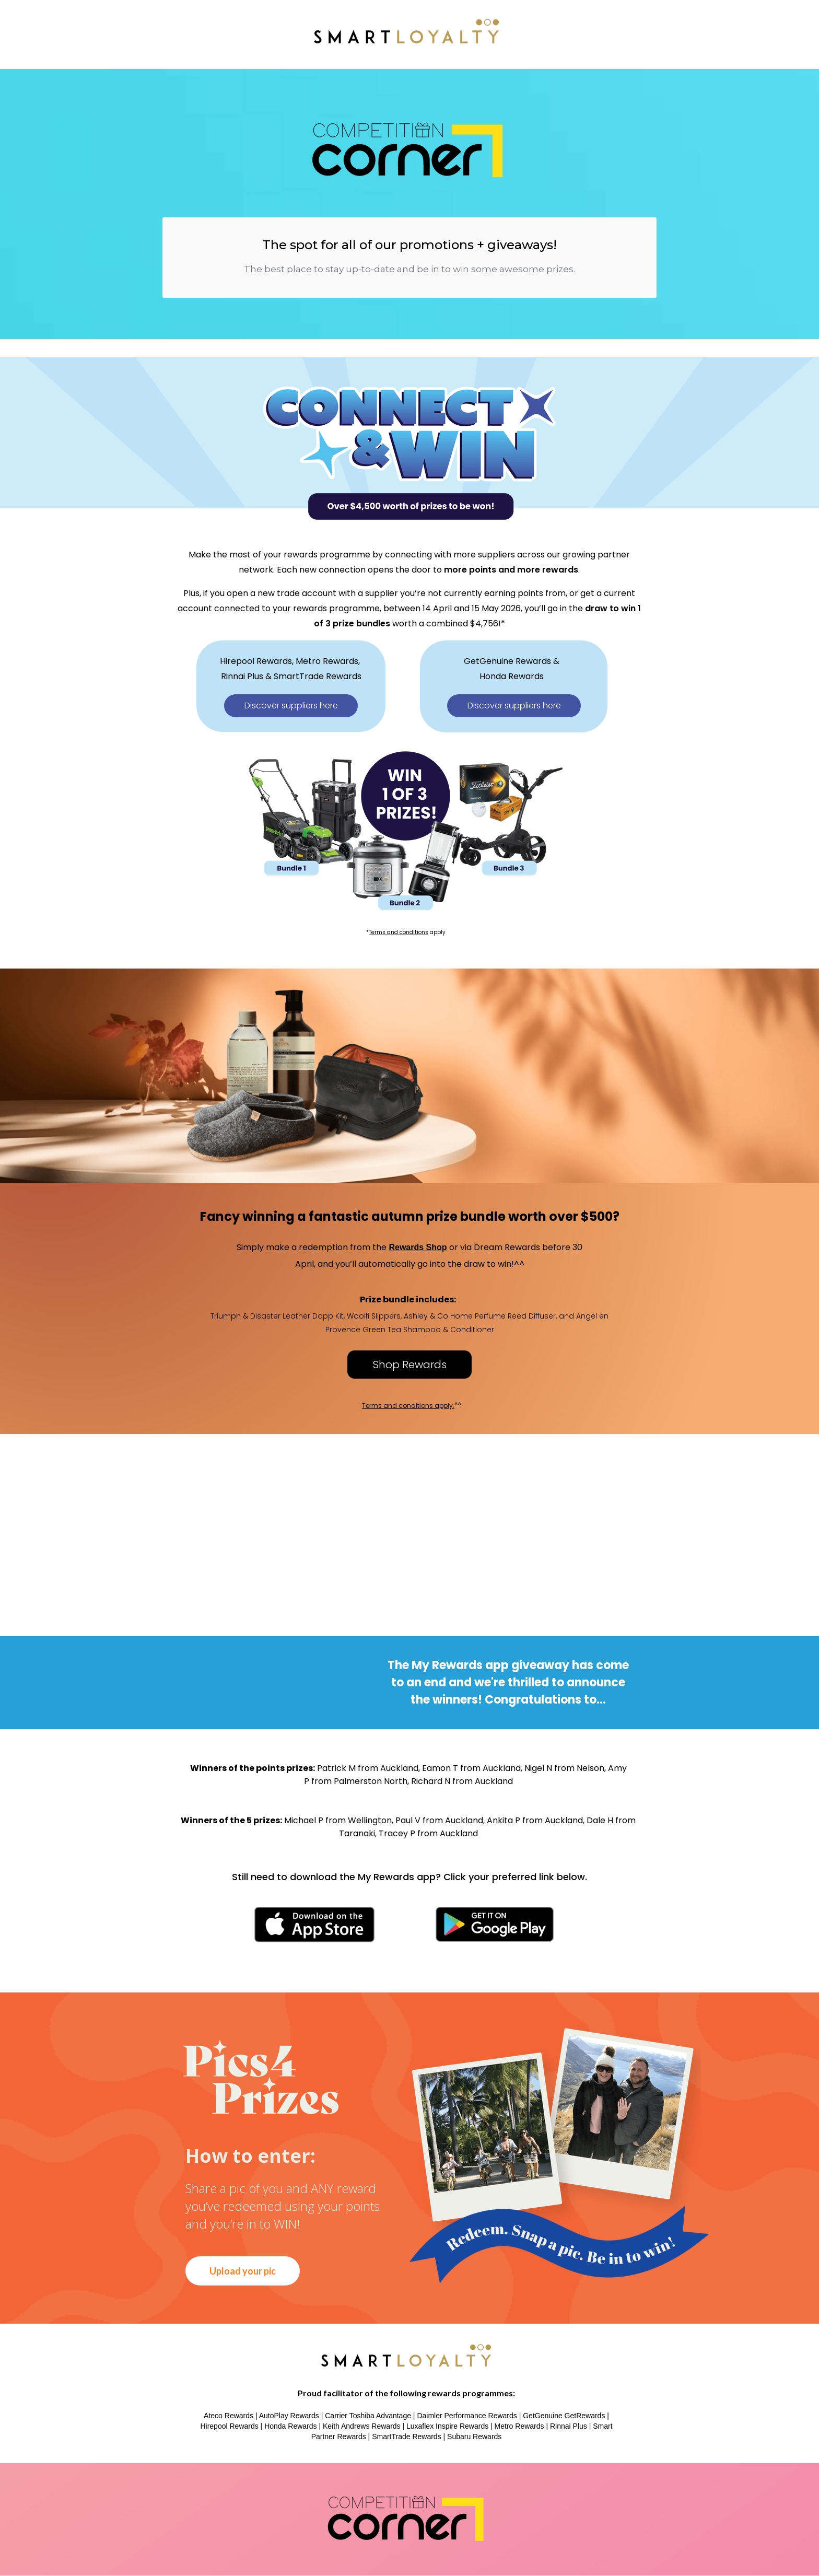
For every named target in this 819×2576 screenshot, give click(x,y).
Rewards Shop (418, 1247)
